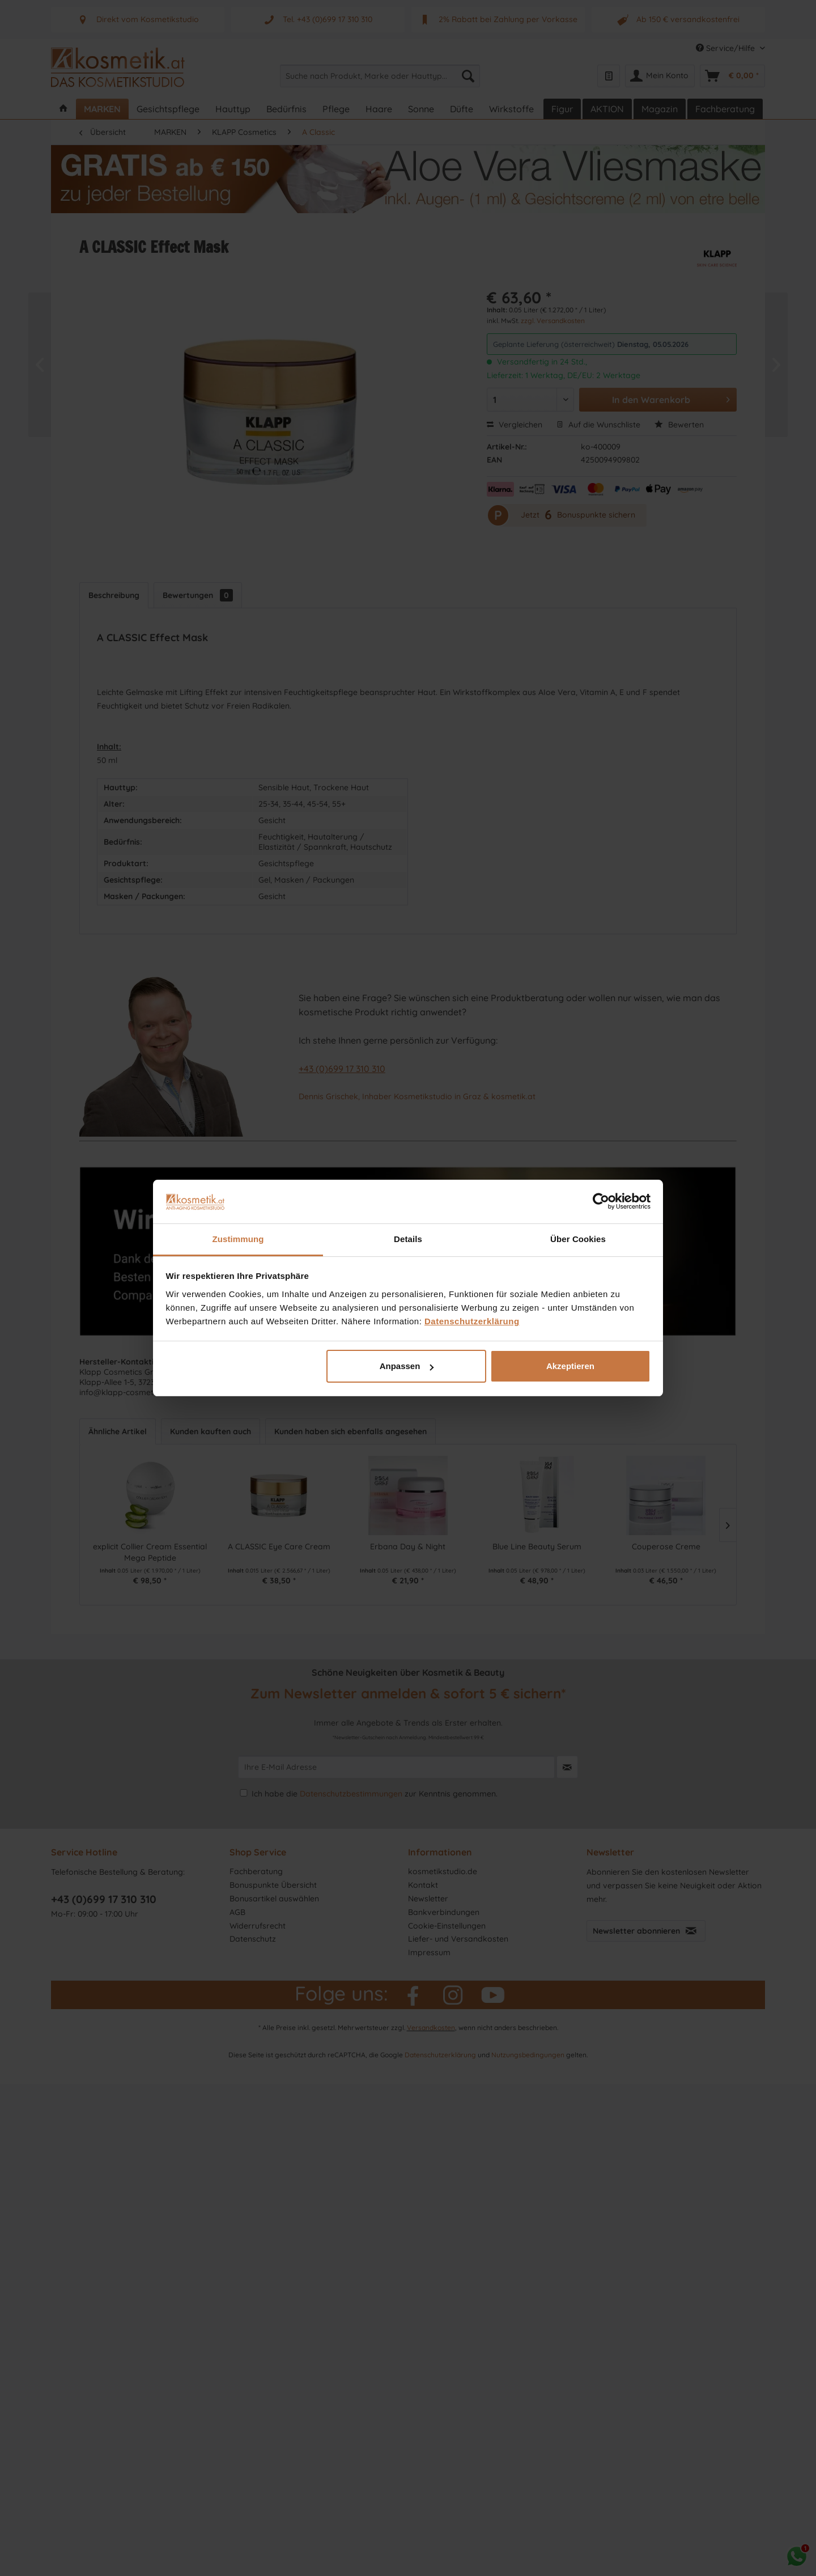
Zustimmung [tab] (238, 1239)
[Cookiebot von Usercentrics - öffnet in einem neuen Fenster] (601, 1201)
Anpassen (407, 1366)
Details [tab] (408, 1239)
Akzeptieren (570, 1366)
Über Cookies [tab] (578, 1239)
